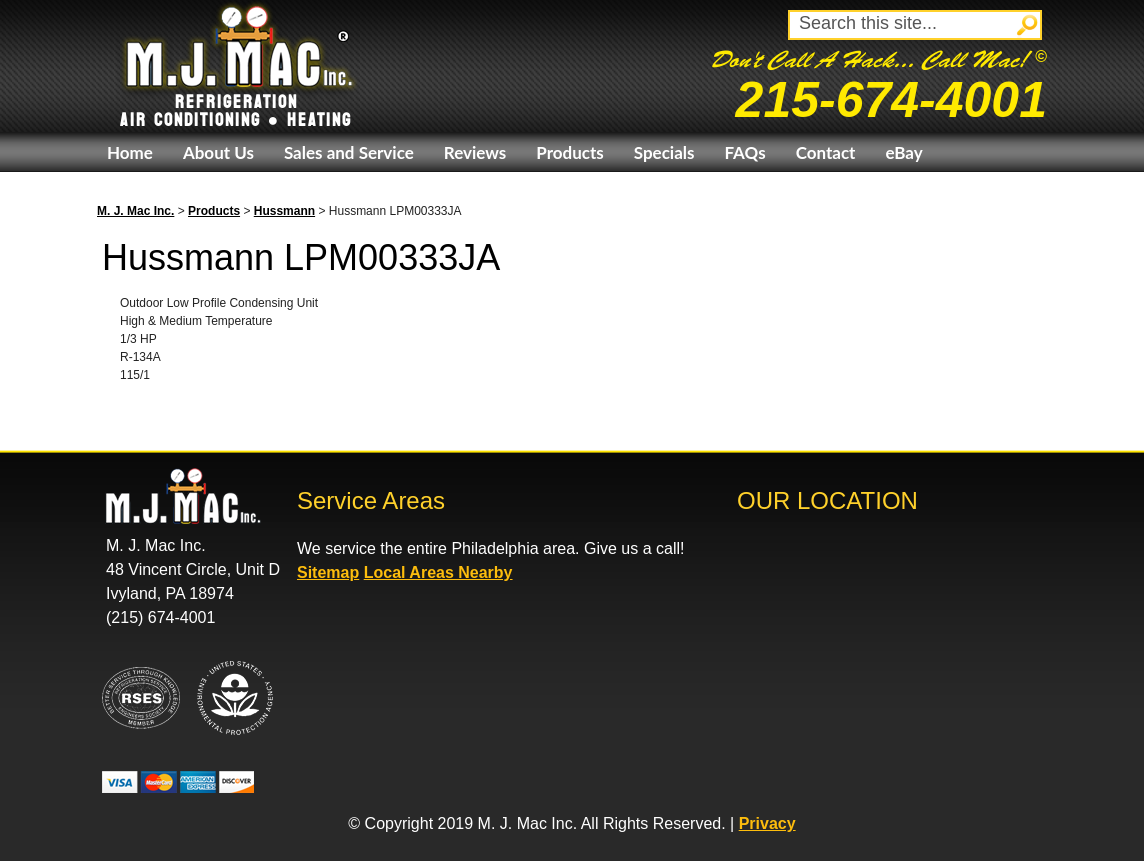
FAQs (744, 152)
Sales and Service (349, 152)
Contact (826, 152)
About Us (218, 152)
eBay (903, 152)
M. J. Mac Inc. (135, 211)
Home (130, 152)
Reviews (475, 152)
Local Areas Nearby (438, 572)
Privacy (767, 823)
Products (569, 152)
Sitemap (328, 572)
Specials (664, 152)
